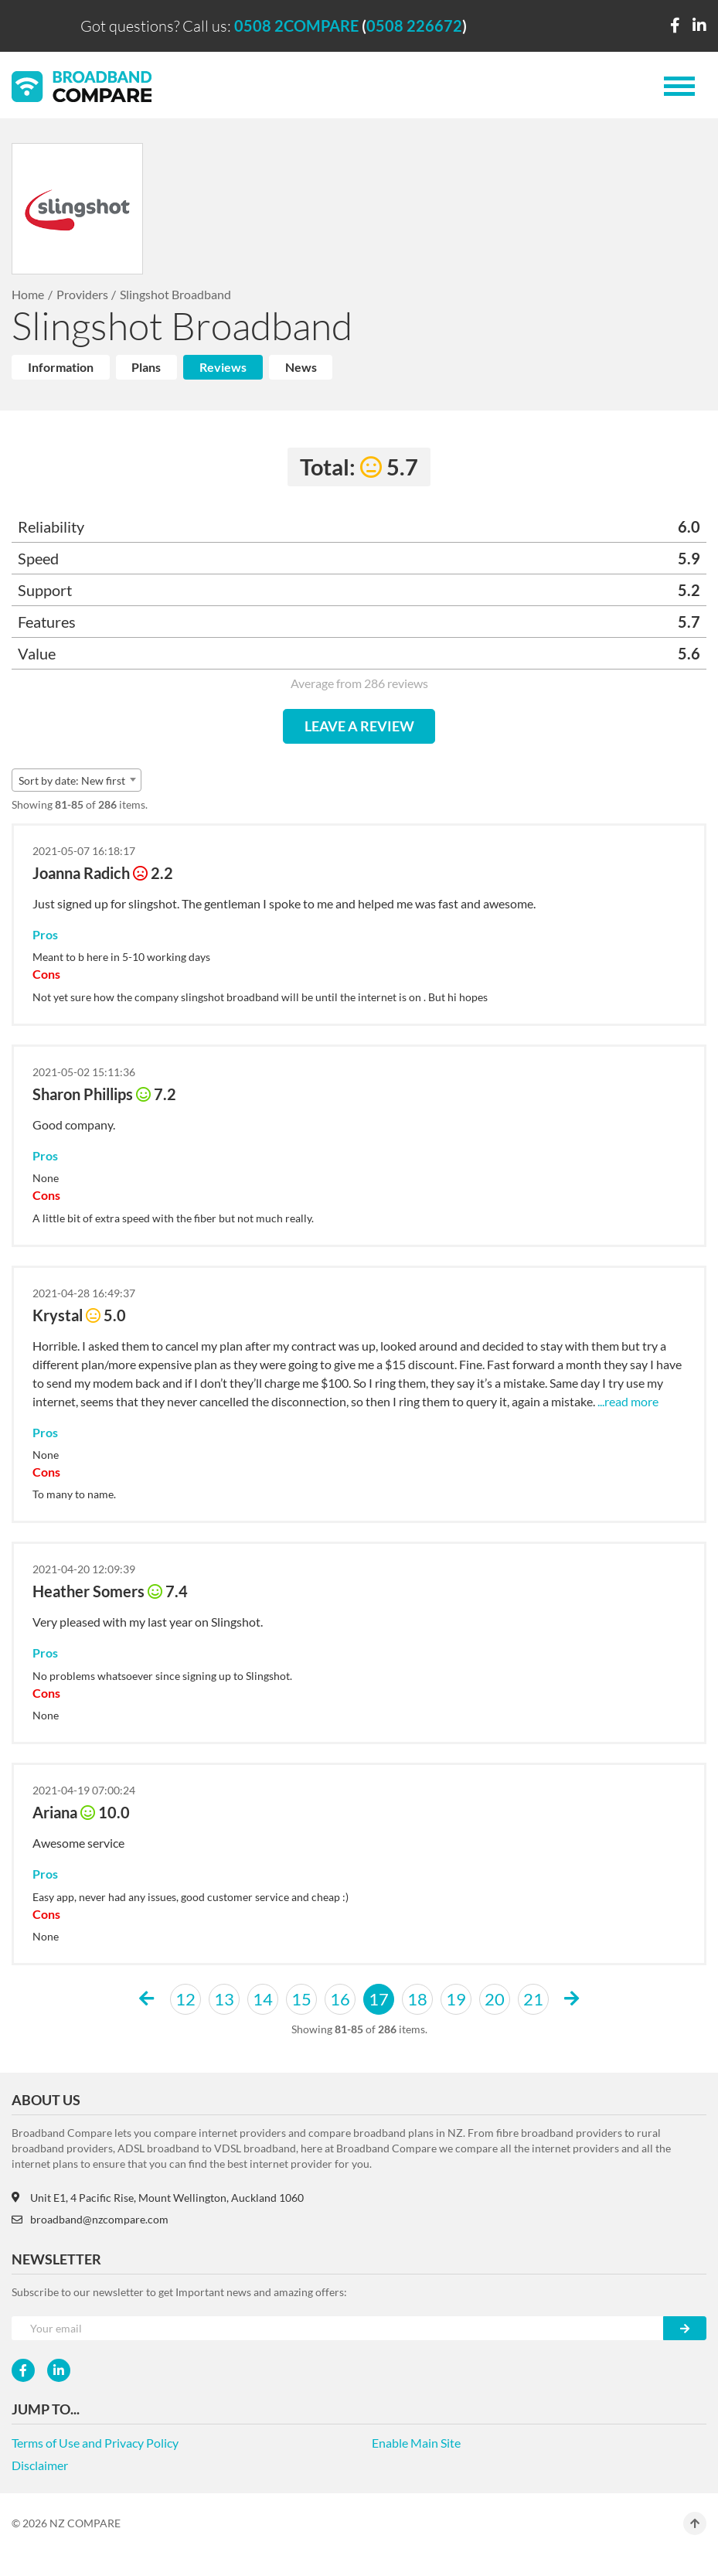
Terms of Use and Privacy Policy (95, 2442)
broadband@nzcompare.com (90, 2219)
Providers (82, 294)
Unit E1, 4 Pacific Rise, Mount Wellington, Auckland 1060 (158, 2197)
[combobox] (76, 780)
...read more (627, 1401)
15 (301, 1998)
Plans (146, 366)
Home (28, 294)
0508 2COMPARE (296, 25)
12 (185, 1998)
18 (417, 1998)
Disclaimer (40, 2465)
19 (456, 1998)
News (301, 366)
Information (61, 366)
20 (495, 1998)
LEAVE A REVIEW (359, 725)
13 (224, 1998)
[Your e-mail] (338, 2328)
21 (533, 1998)
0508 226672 (414, 25)
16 (340, 1998)
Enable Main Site (416, 2442)
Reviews (223, 366)
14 (263, 1998)
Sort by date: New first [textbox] (72, 780)
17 (379, 1998)
